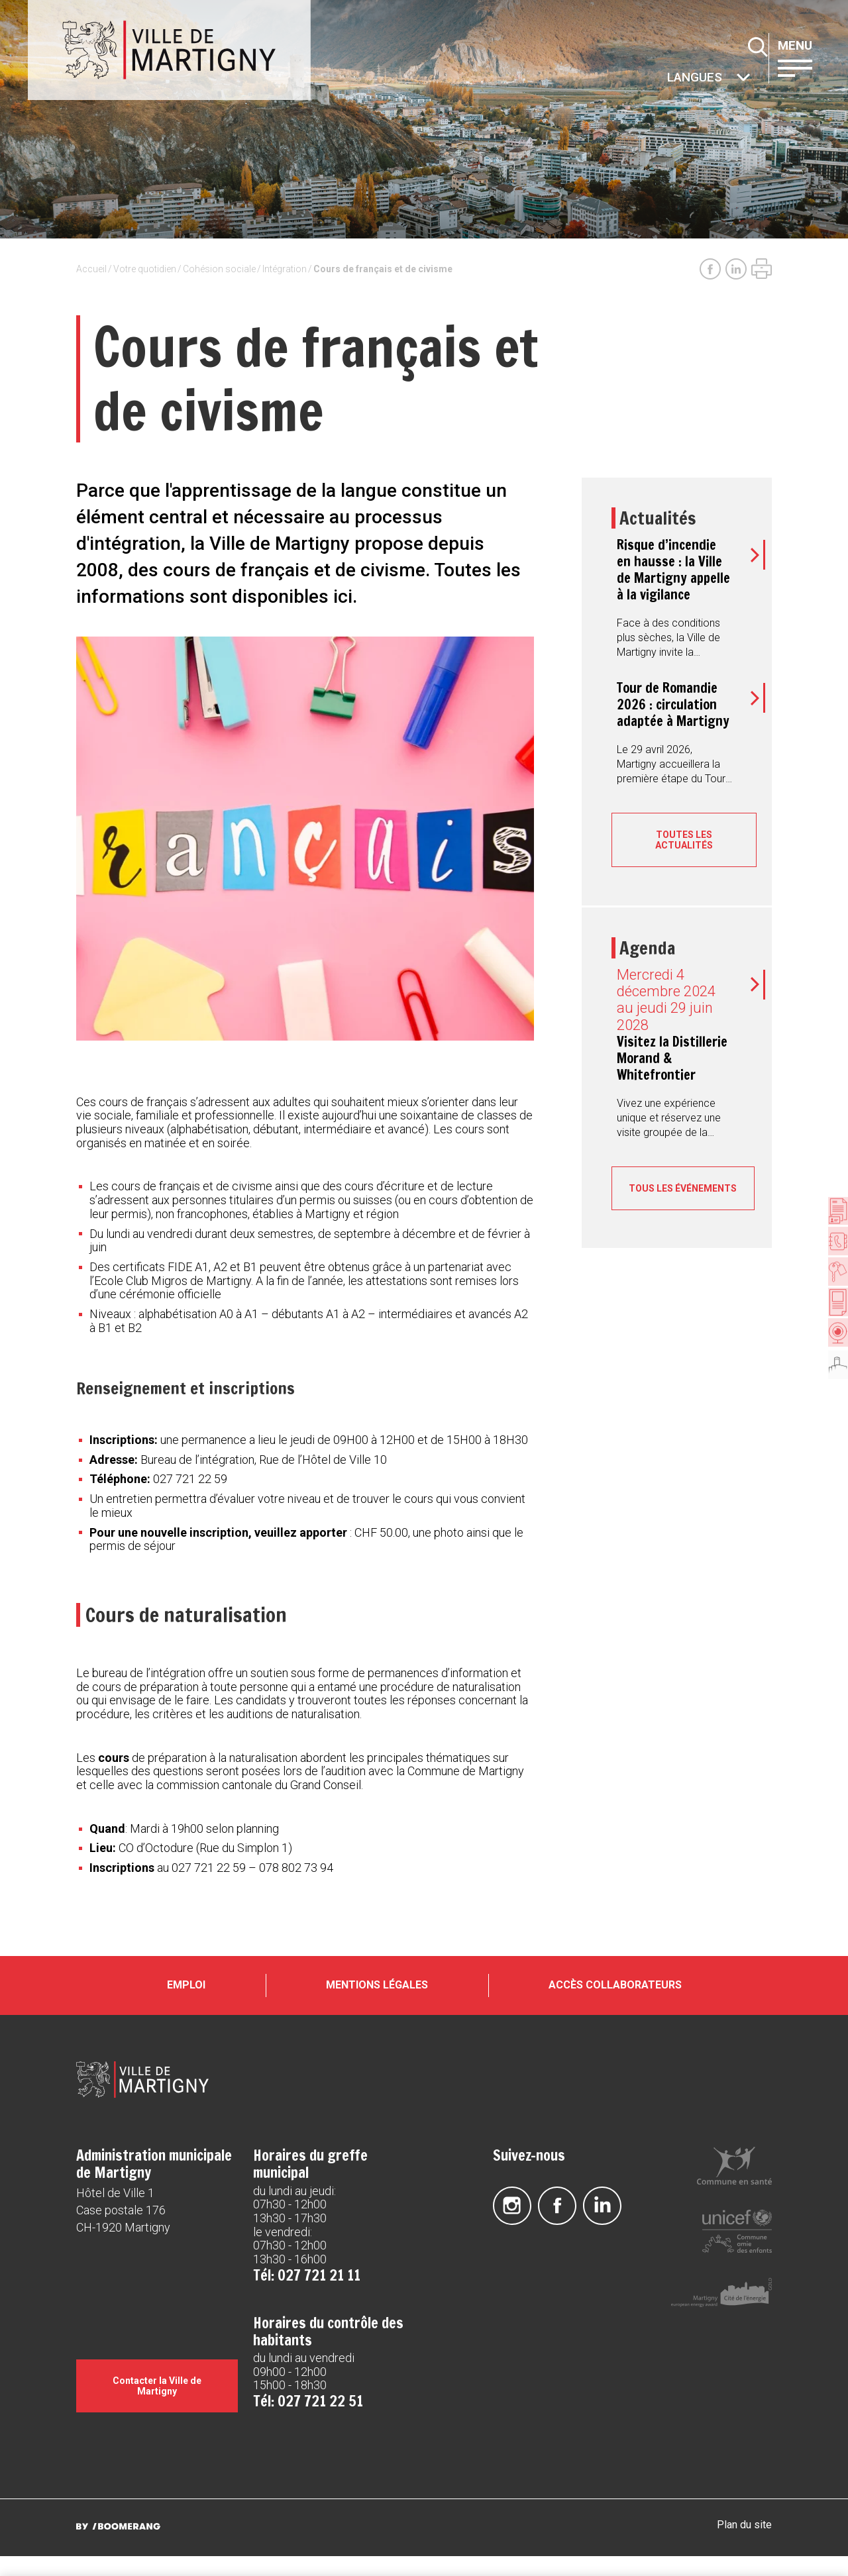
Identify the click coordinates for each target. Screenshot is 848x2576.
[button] (807, 67)
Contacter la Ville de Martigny (157, 2405)
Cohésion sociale (219, 269)
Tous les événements (684, 1193)
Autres (668, 78)
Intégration (284, 269)
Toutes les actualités (684, 839)
